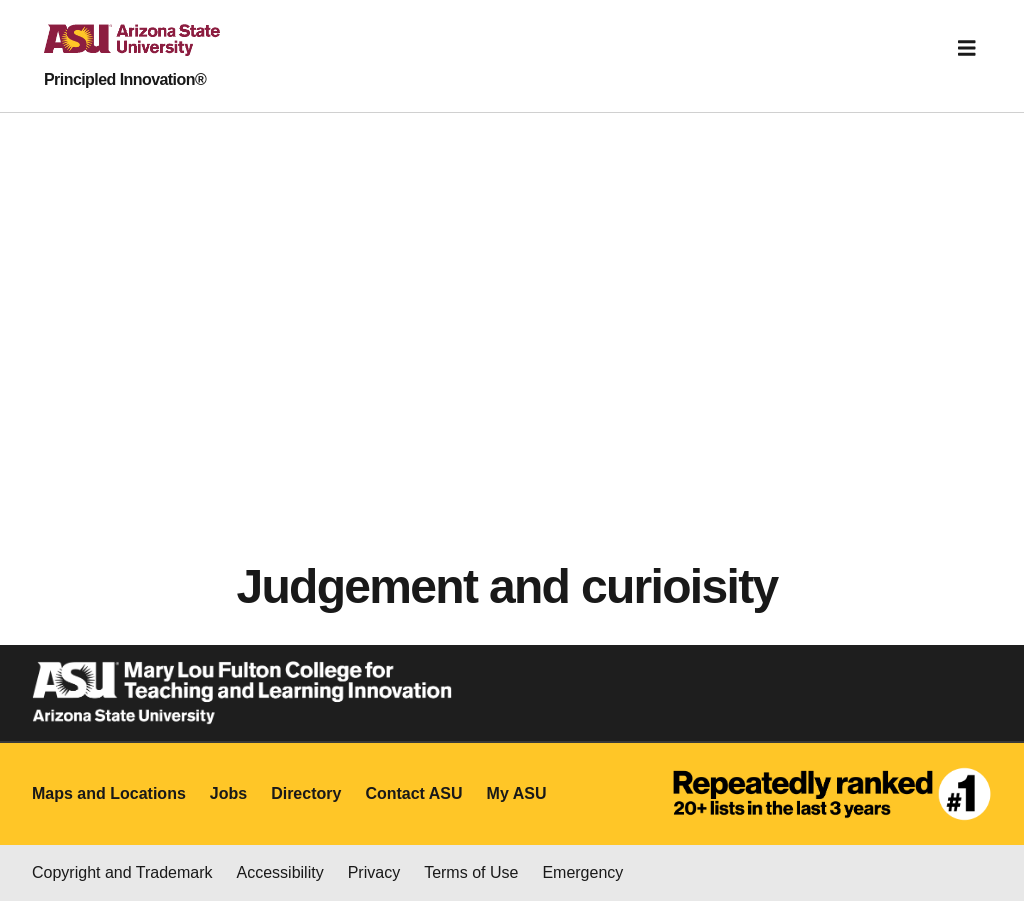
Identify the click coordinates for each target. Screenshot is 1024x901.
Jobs (228, 793)
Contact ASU (413, 793)
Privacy (374, 872)
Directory (306, 793)
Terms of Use (471, 872)
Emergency (582, 872)
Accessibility (280, 872)
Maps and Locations (109, 793)
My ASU (517, 793)
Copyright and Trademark (122, 872)
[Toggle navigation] (967, 48)
